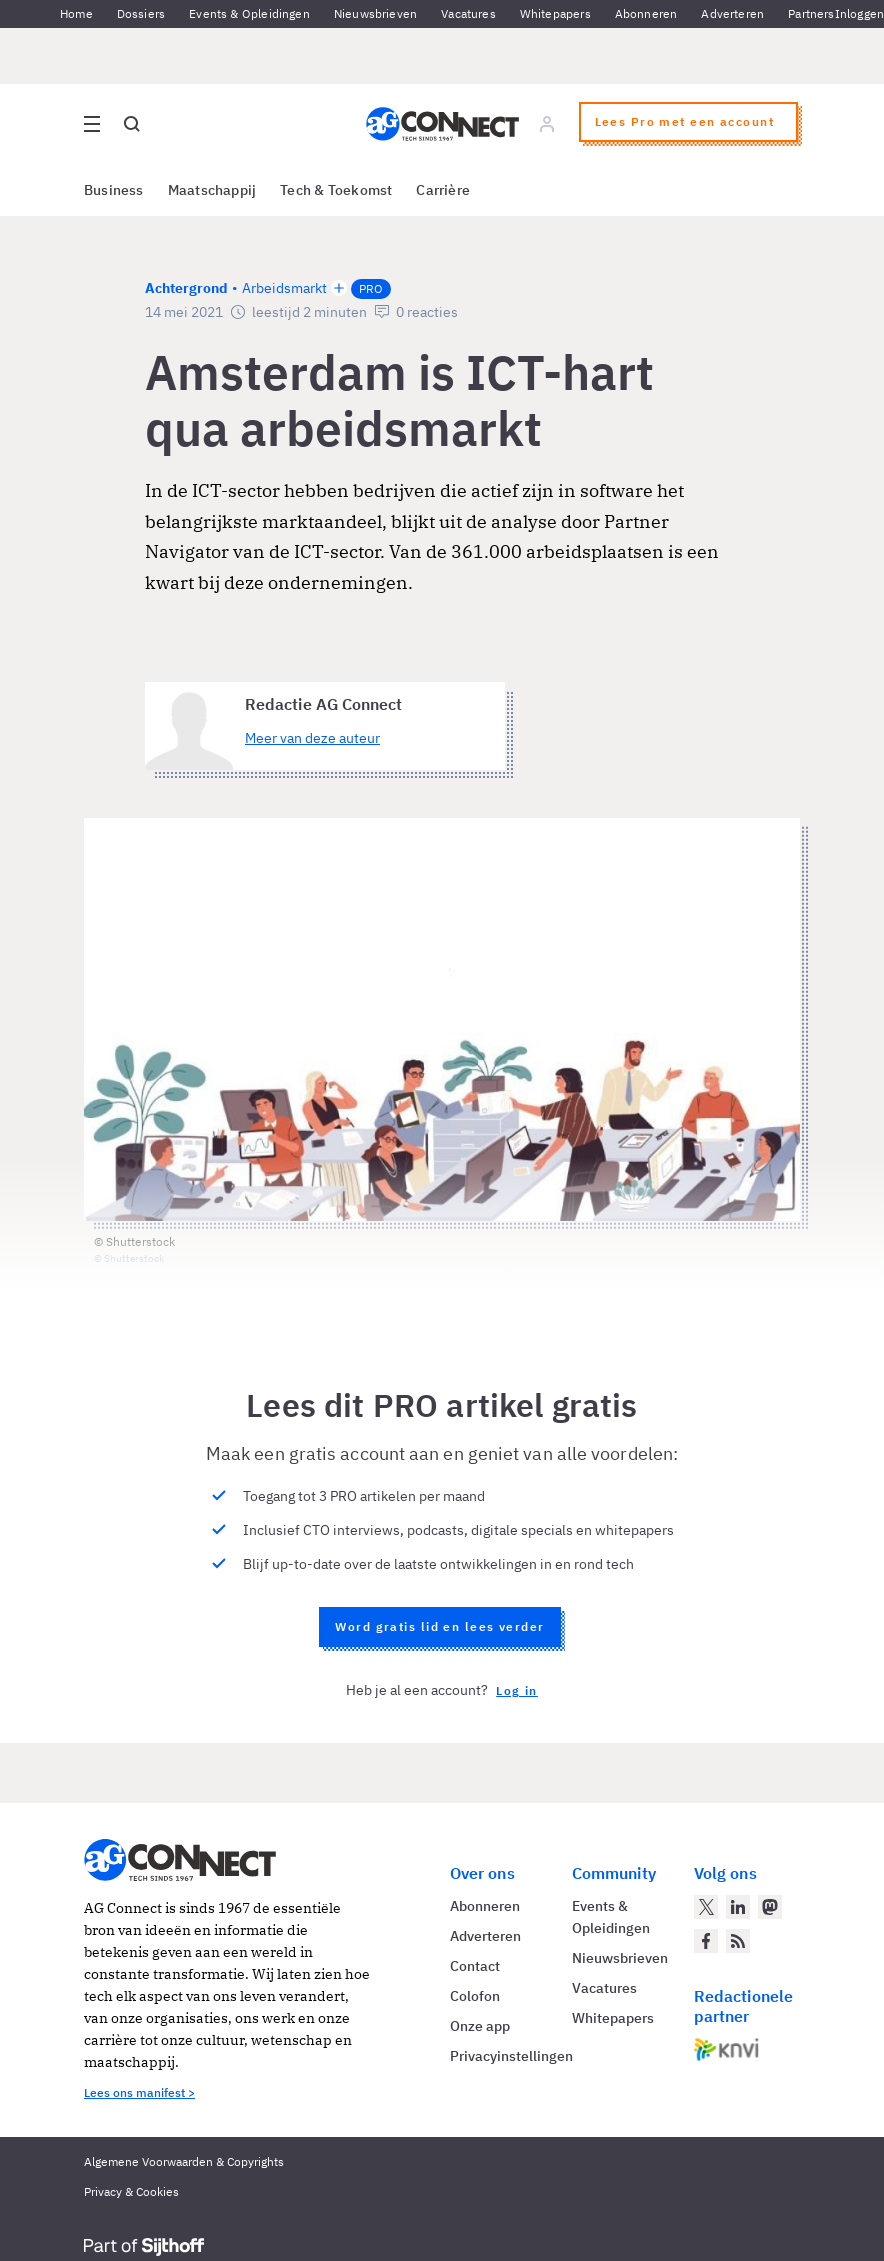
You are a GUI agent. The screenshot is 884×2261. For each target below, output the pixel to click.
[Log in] (547, 124)
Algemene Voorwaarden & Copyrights (184, 2161)
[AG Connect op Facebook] (706, 1941)
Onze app (480, 2026)
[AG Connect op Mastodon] (770, 1907)
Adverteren (732, 13)
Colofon (475, 1996)
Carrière (443, 190)
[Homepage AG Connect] (442, 124)
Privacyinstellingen (511, 2056)
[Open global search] (132, 124)
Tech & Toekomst (336, 190)
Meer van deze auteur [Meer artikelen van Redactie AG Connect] (312, 738)
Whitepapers (555, 13)
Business (114, 190)
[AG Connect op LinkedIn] (738, 1907)
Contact (475, 1966)
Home (76, 13)
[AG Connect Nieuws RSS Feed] (738, 1941)
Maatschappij (212, 190)
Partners (811, 13)
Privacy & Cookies (131, 2191)
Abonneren (646, 13)
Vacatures (468, 13)
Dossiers (141, 13)
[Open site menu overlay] (92, 124)
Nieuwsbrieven (375, 13)
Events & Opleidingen (249, 13)
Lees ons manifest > (139, 2092)
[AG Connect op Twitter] (706, 1907)
